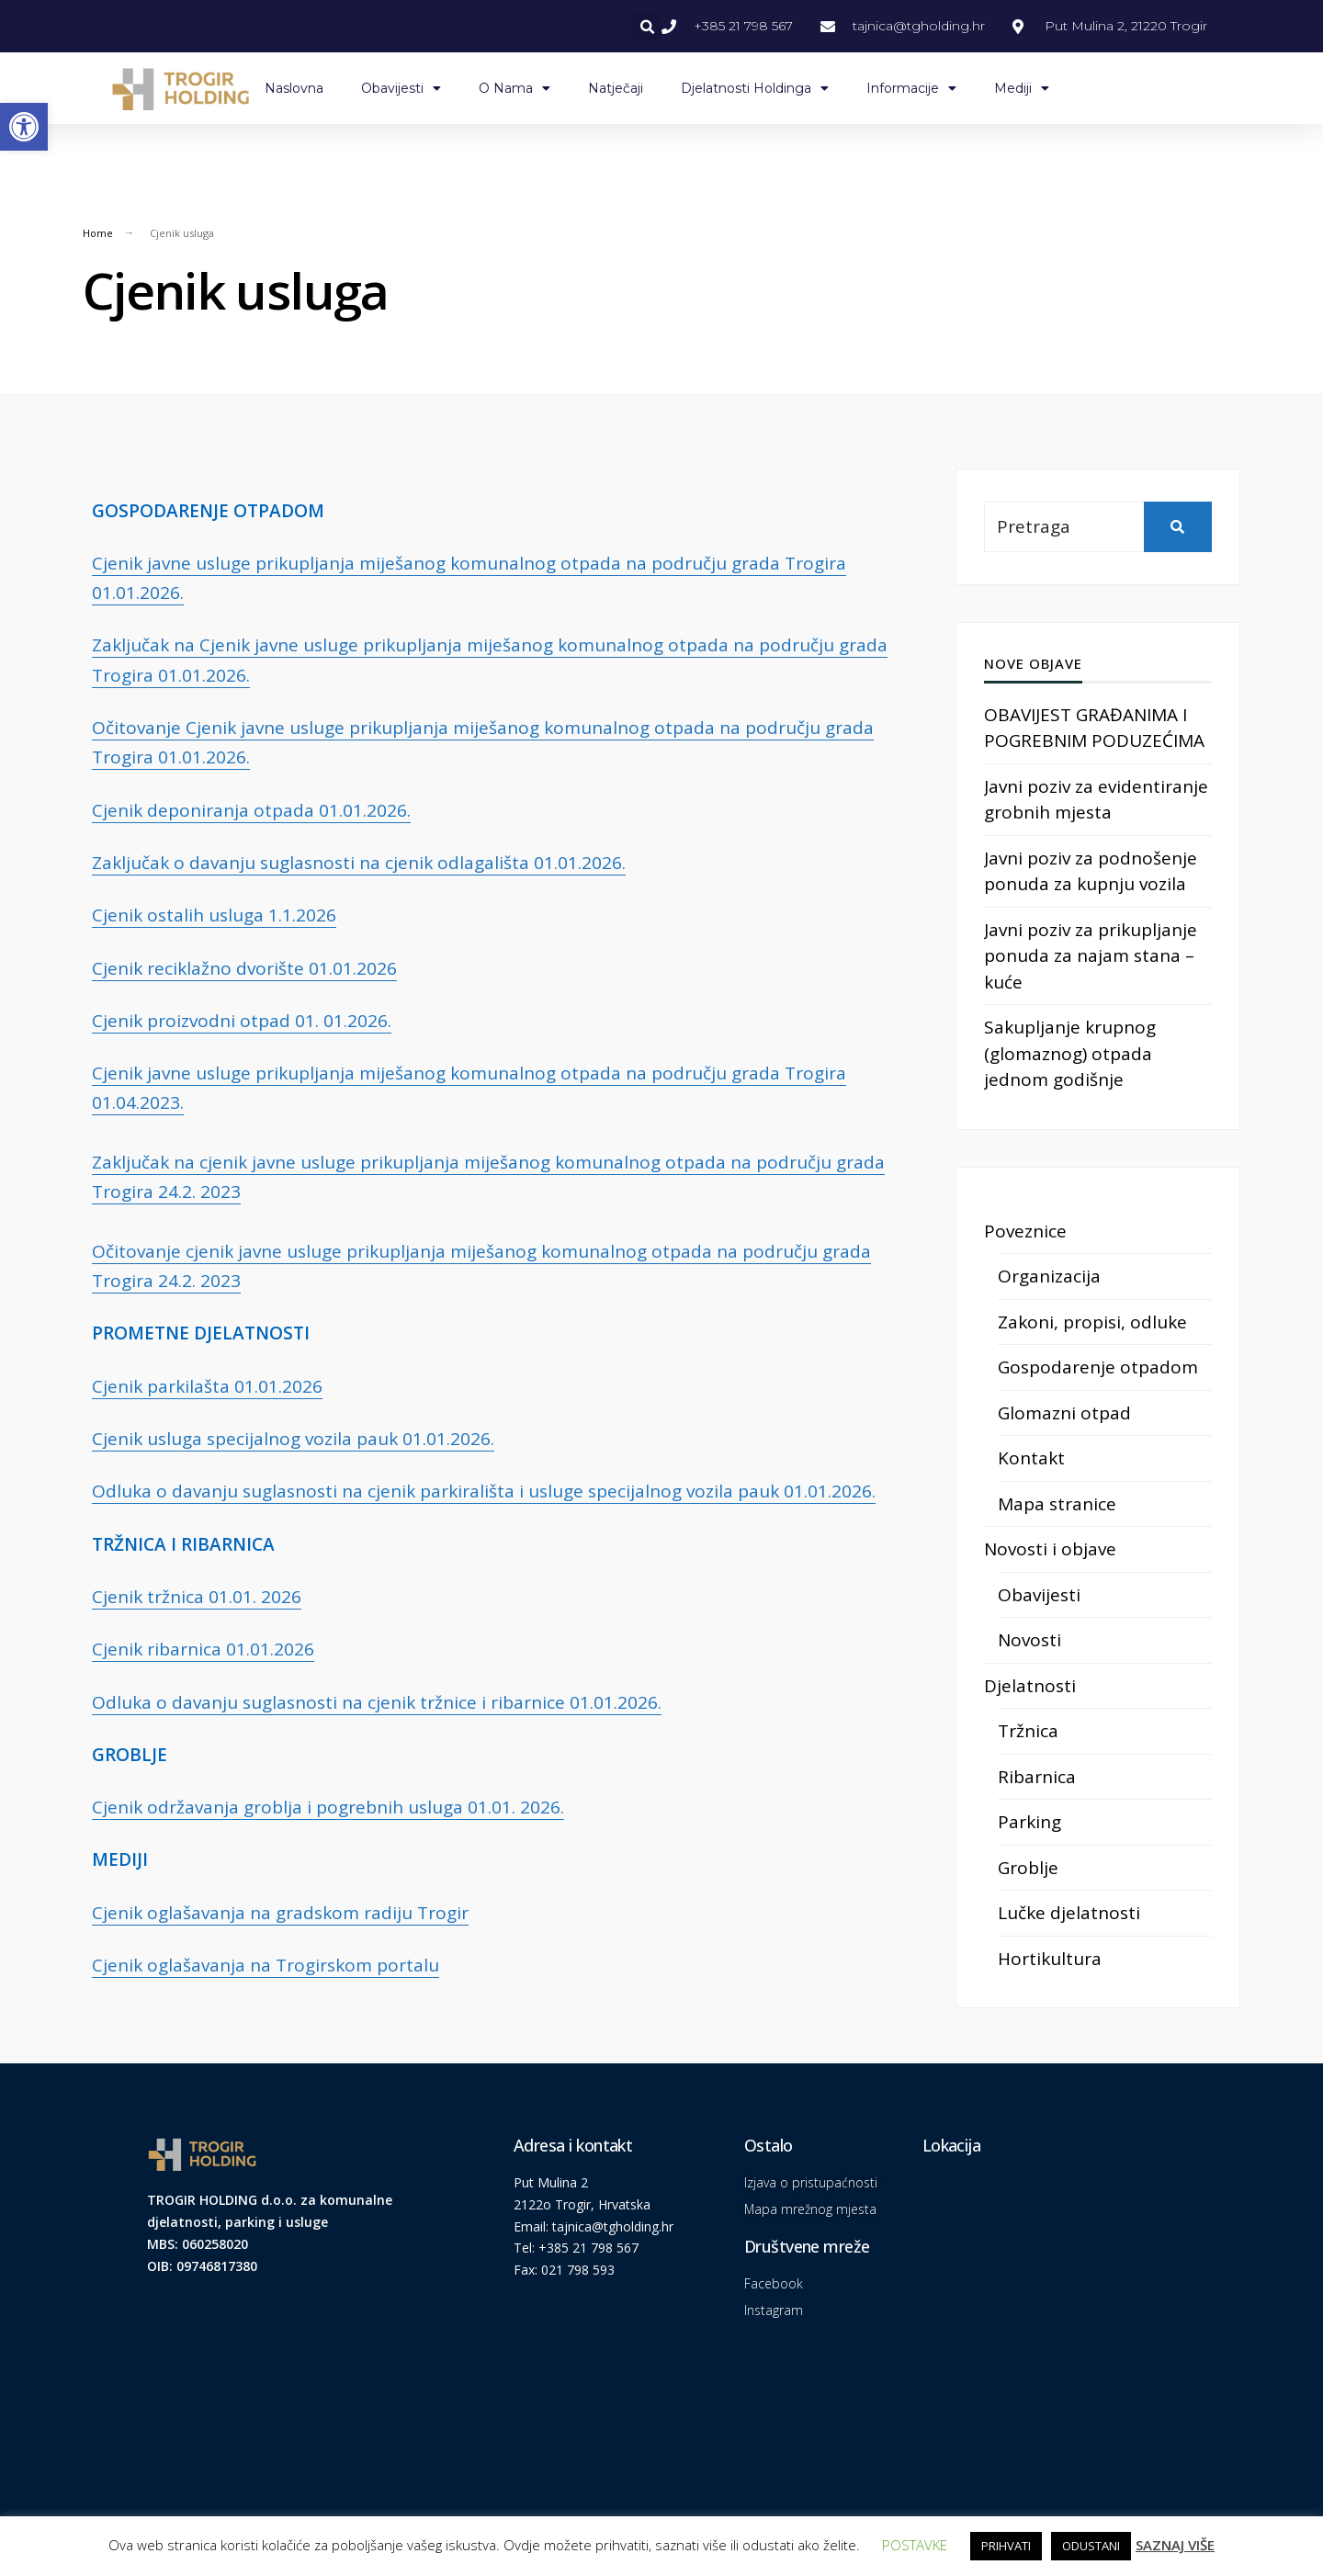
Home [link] (98, 233)
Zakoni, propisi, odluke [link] (1092, 1322)
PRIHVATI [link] (1006, 2545)
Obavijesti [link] (401, 88)
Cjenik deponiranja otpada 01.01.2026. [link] (251, 810)
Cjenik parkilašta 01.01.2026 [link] (207, 1386)
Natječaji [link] (615, 88)
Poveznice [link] (1025, 1231)
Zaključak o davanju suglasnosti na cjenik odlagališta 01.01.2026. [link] (359, 863)
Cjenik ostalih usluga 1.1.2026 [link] (214, 915)
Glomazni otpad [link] (1064, 1413)
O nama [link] (514, 88)
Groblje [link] (1028, 1868)
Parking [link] (1029, 1822)
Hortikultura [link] (1050, 1959)
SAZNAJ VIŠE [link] (1175, 2545)
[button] (647, 27)
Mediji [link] (1021, 88)
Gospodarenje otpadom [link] (1098, 1367)
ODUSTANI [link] (1091, 2545)
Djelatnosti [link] (1030, 1686)
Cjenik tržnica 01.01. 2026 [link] (196, 1597)
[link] (24, 127)
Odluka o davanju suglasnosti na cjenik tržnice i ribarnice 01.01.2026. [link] (377, 1702)
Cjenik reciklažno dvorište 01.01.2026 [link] (244, 968)
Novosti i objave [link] (1050, 1549)
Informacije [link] (911, 88)
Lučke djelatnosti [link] (1069, 1913)
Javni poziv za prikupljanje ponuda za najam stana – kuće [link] (1090, 956)
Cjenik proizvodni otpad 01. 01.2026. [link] (241, 1021)
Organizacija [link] (1049, 1276)
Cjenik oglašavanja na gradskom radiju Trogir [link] (280, 1913)
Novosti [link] (1029, 1640)
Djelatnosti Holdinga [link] (755, 88)
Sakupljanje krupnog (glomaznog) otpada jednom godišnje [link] (1070, 1053)
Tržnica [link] (1028, 1731)
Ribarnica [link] (1037, 1777)
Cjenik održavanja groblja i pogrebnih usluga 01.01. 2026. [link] (328, 1807)
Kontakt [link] (1031, 1458)
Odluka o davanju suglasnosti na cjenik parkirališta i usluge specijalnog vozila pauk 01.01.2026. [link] (484, 1491)
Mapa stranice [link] (1057, 1504)
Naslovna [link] (294, 88)
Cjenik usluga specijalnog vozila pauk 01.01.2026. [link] (293, 1439)
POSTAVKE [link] (914, 2545)
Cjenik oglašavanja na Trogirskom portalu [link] (265, 1965)
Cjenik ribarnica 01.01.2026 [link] (203, 1649)
